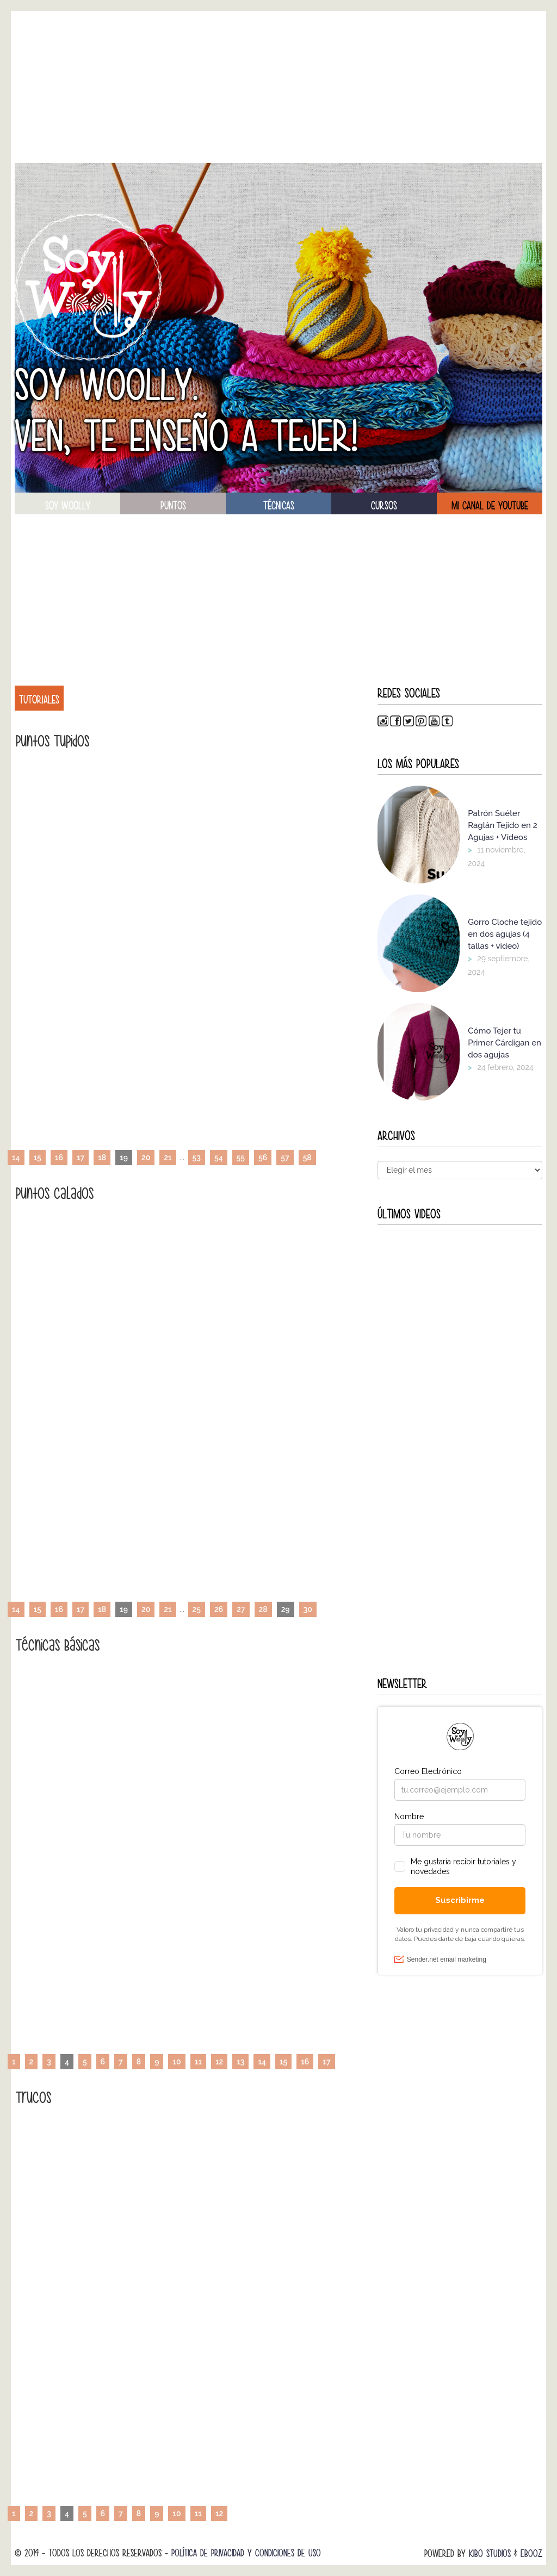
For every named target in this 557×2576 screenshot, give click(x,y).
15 (37, 1157)
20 (145, 1157)
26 (218, 1609)
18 (102, 1157)
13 (240, 2061)
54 (218, 1157)
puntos (173, 506)
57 (285, 1157)
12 (219, 2061)
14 (16, 1157)
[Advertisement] (278, 87)
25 (197, 1609)
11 (198, 2061)
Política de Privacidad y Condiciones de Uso (246, 2553)
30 (308, 1609)
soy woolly (67, 506)
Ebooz (531, 2553)
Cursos (384, 506)
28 (263, 1609)
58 (307, 1157)
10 (176, 2061)
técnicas (278, 506)
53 (197, 1157)
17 (80, 1157)
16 (59, 1157)
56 (262, 1157)
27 (241, 1609)
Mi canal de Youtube (489, 506)
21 (167, 1157)
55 (241, 1157)
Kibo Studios (490, 2553)
